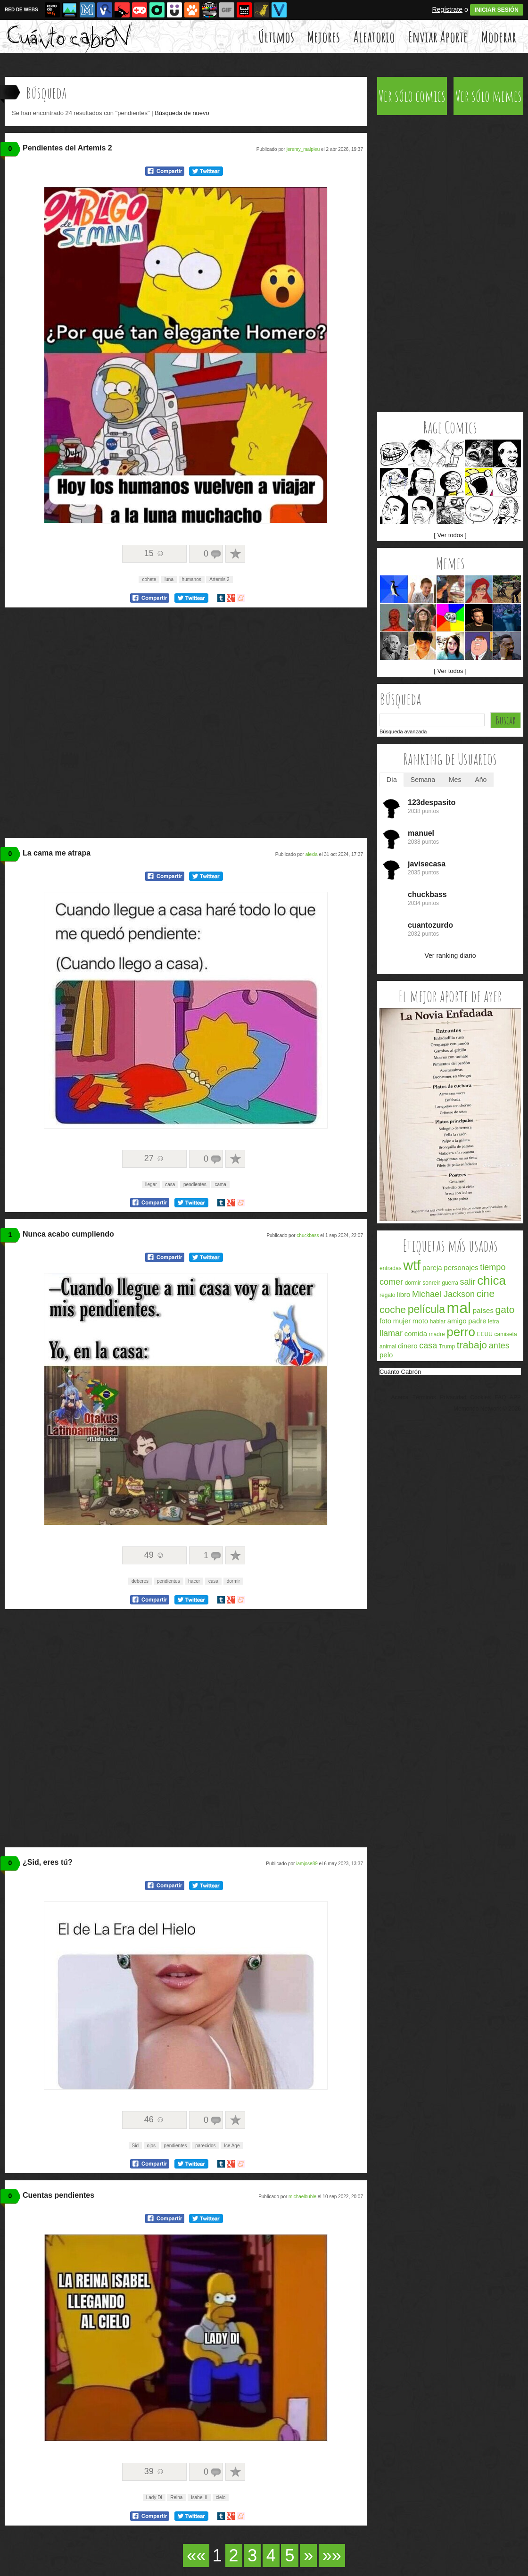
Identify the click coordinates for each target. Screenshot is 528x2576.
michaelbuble (302, 2196)
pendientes (194, 1184)
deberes (140, 1581)
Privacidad (453, 1397)
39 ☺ (154, 2471)
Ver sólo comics (412, 96)
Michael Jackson (443, 1294)
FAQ (500, 1397)
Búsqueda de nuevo (182, 112)
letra (493, 1321)
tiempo (492, 1267)
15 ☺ (154, 553)
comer (391, 1282)
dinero (408, 1346)
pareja (432, 1267)
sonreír (431, 1283)
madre (437, 1334)
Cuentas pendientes (58, 2195)
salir (468, 1282)
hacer (194, 1581)
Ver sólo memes (488, 96)
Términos (424, 1397)
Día (392, 779)
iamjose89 (307, 1863)
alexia (311, 854)
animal (388, 1346)
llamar (391, 1333)
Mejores (323, 36)
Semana (423, 779)
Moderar (498, 36)
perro (460, 1332)
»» (331, 2555)
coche (393, 1309)
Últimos (276, 36)
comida (415, 1334)
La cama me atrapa (57, 853)
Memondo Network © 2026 (487, 1408)
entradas (391, 1268)
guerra (450, 1283)
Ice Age (231, 2145)
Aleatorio (374, 36)
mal (459, 1307)
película (426, 1309)
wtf (412, 1265)
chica (491, 1280)
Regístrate (447, 9)
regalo (387, 1295)
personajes (461, 1267)
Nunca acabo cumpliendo (68, 1234)
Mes (455, 779)
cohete (149, 579)
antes (499, 1345)
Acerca (399, 1397)
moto (420, 1321)
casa (170, 1184)
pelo (386, 1355)
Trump (447, 1346)
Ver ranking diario (450, 955)
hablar (438, 1321)
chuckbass (308, 1235)
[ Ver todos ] (450, 535)
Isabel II (199, 2497)
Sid (135, 2145)
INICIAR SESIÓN (497, 10)
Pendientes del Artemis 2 (67, 148)
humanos (191, 579)
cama (220, 1184)
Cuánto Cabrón (400, 1371)
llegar (151, 1184)
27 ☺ (154, 1158)
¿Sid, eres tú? (48, 1862)
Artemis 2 (219, 579)
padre (477, 1321)
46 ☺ (154, 2119)
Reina (176, 2497)
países (483, 1310)
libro (403, 1294)
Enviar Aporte (438, 36)
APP (515, 1397)
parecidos (205, 2145)
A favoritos (235, 554)
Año (481, 779)
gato (505, 1309)
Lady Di (154, 2497)
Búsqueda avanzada (403, 731)
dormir (233, 1581)
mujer (402, 1321)
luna (169, 579)
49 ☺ (154, 1555)
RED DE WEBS (21, 9)
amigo (457, 1321)
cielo (221, 2497)
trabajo (472, 1344)
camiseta (506, 1334)
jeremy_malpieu (303, 149)
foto (385, 1321)
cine (486, 1293)
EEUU (485, 1334)
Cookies (480, 1397)
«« (196, 2555)
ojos (151, 2145)
